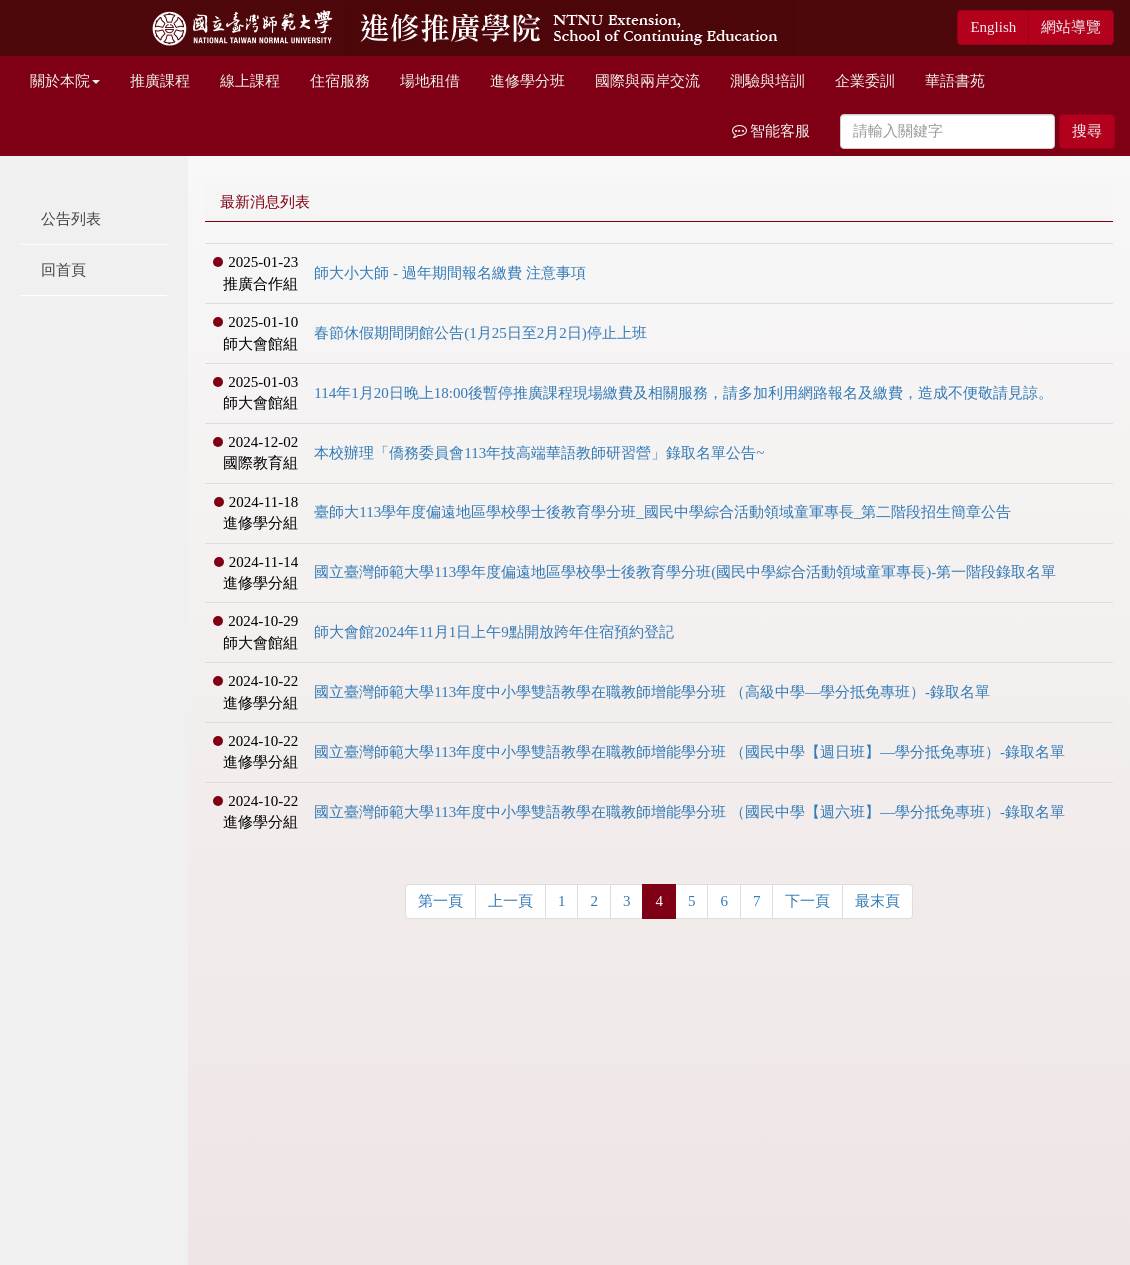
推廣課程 (160, 81)
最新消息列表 (265, 202)
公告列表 (71, 219)
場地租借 (430, 81)
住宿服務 (340, 81)
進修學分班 (527, 81)
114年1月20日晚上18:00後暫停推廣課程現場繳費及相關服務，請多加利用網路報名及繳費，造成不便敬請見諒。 (683, 393)
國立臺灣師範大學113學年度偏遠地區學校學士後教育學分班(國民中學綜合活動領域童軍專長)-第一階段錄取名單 (685, 572)
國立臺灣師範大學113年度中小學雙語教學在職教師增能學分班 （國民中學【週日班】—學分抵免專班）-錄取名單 (689, 752)
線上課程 (250, 81)
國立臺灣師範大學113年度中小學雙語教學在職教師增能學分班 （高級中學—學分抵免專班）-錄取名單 (652, 692)
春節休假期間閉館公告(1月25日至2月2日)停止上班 (480, 333)
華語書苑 (955, 81)
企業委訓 (865, 81)
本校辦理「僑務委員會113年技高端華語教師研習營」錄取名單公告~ (539, 453)
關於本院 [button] (65, 81)
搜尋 (1087, 131)
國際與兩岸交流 (647, 81)
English (993, 27)
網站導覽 (1071, 27)
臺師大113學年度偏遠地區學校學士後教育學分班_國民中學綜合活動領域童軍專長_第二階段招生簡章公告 (662, 512)
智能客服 (771, 131)
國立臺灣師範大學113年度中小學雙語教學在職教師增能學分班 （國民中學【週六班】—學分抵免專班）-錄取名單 (689, 812)
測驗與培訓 (767, 81)
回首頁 (63, 270)
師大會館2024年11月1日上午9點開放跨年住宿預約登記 (493, 632)
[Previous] (440, 901)
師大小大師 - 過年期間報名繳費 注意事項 (449, 273)
